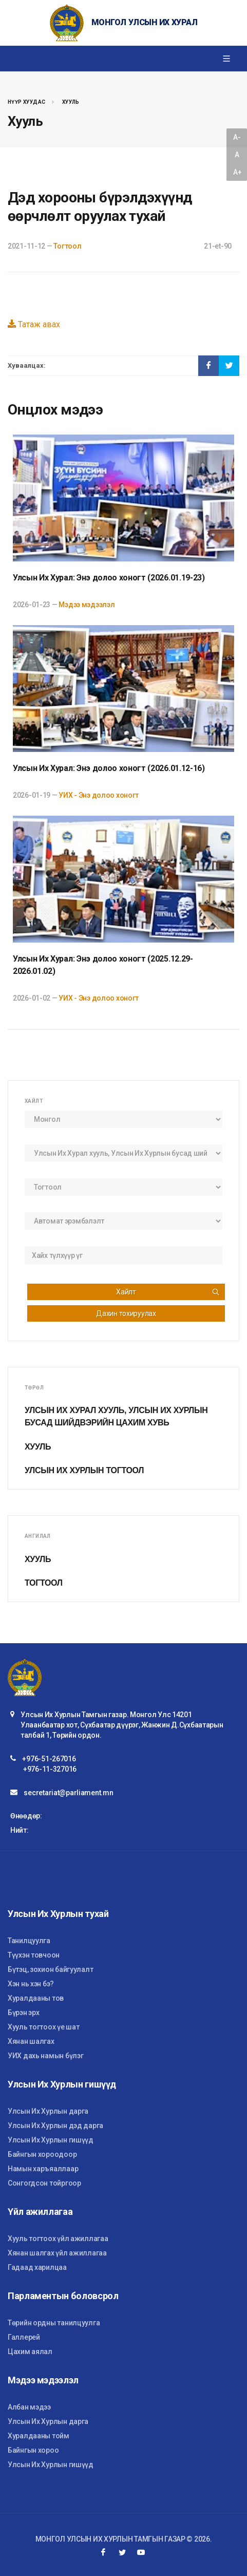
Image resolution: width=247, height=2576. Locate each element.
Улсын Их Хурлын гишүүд (50, 2140)
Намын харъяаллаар (43, 2169)
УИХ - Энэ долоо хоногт (99, 795)
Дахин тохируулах (126, 1313)
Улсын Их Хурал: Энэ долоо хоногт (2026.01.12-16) (109, 768)
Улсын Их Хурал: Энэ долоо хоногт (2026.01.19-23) (109, 577)
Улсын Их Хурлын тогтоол (84, 1470)
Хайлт (168, 1292)
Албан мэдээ (29, 2407)
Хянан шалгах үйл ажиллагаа (57, 2253)
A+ (237, 172)
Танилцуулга (29, 1940)
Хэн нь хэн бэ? (31, 1984)
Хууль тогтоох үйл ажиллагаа (58, 2238)
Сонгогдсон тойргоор (44, 2183)
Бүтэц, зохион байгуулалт (50, 1969)
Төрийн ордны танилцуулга (54, 2323)
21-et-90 (218, 246)
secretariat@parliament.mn (68, 1793)
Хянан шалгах (31, 2041)
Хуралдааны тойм (38, 2436)
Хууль (71, 102)
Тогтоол (67, 246)
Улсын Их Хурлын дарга (48, 2111)
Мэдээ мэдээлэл (87, 604)
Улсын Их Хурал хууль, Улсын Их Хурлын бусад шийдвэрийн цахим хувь (116, 1416)
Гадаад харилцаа (37, 2267)
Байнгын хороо (33, 2450)
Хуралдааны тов (36, 1998)
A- (236, 137)
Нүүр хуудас (26, 102)
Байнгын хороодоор (42, 2154)
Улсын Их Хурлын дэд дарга (55, 2125)
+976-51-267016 (48, 1759)
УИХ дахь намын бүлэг (45, 2056)
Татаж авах (34, 324)
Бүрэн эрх (23, 2012)
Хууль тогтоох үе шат (43, 2027)
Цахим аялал (30, 2351)
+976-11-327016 (50, 1769)
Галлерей (24, 2337)
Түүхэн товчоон (34, 1955)
